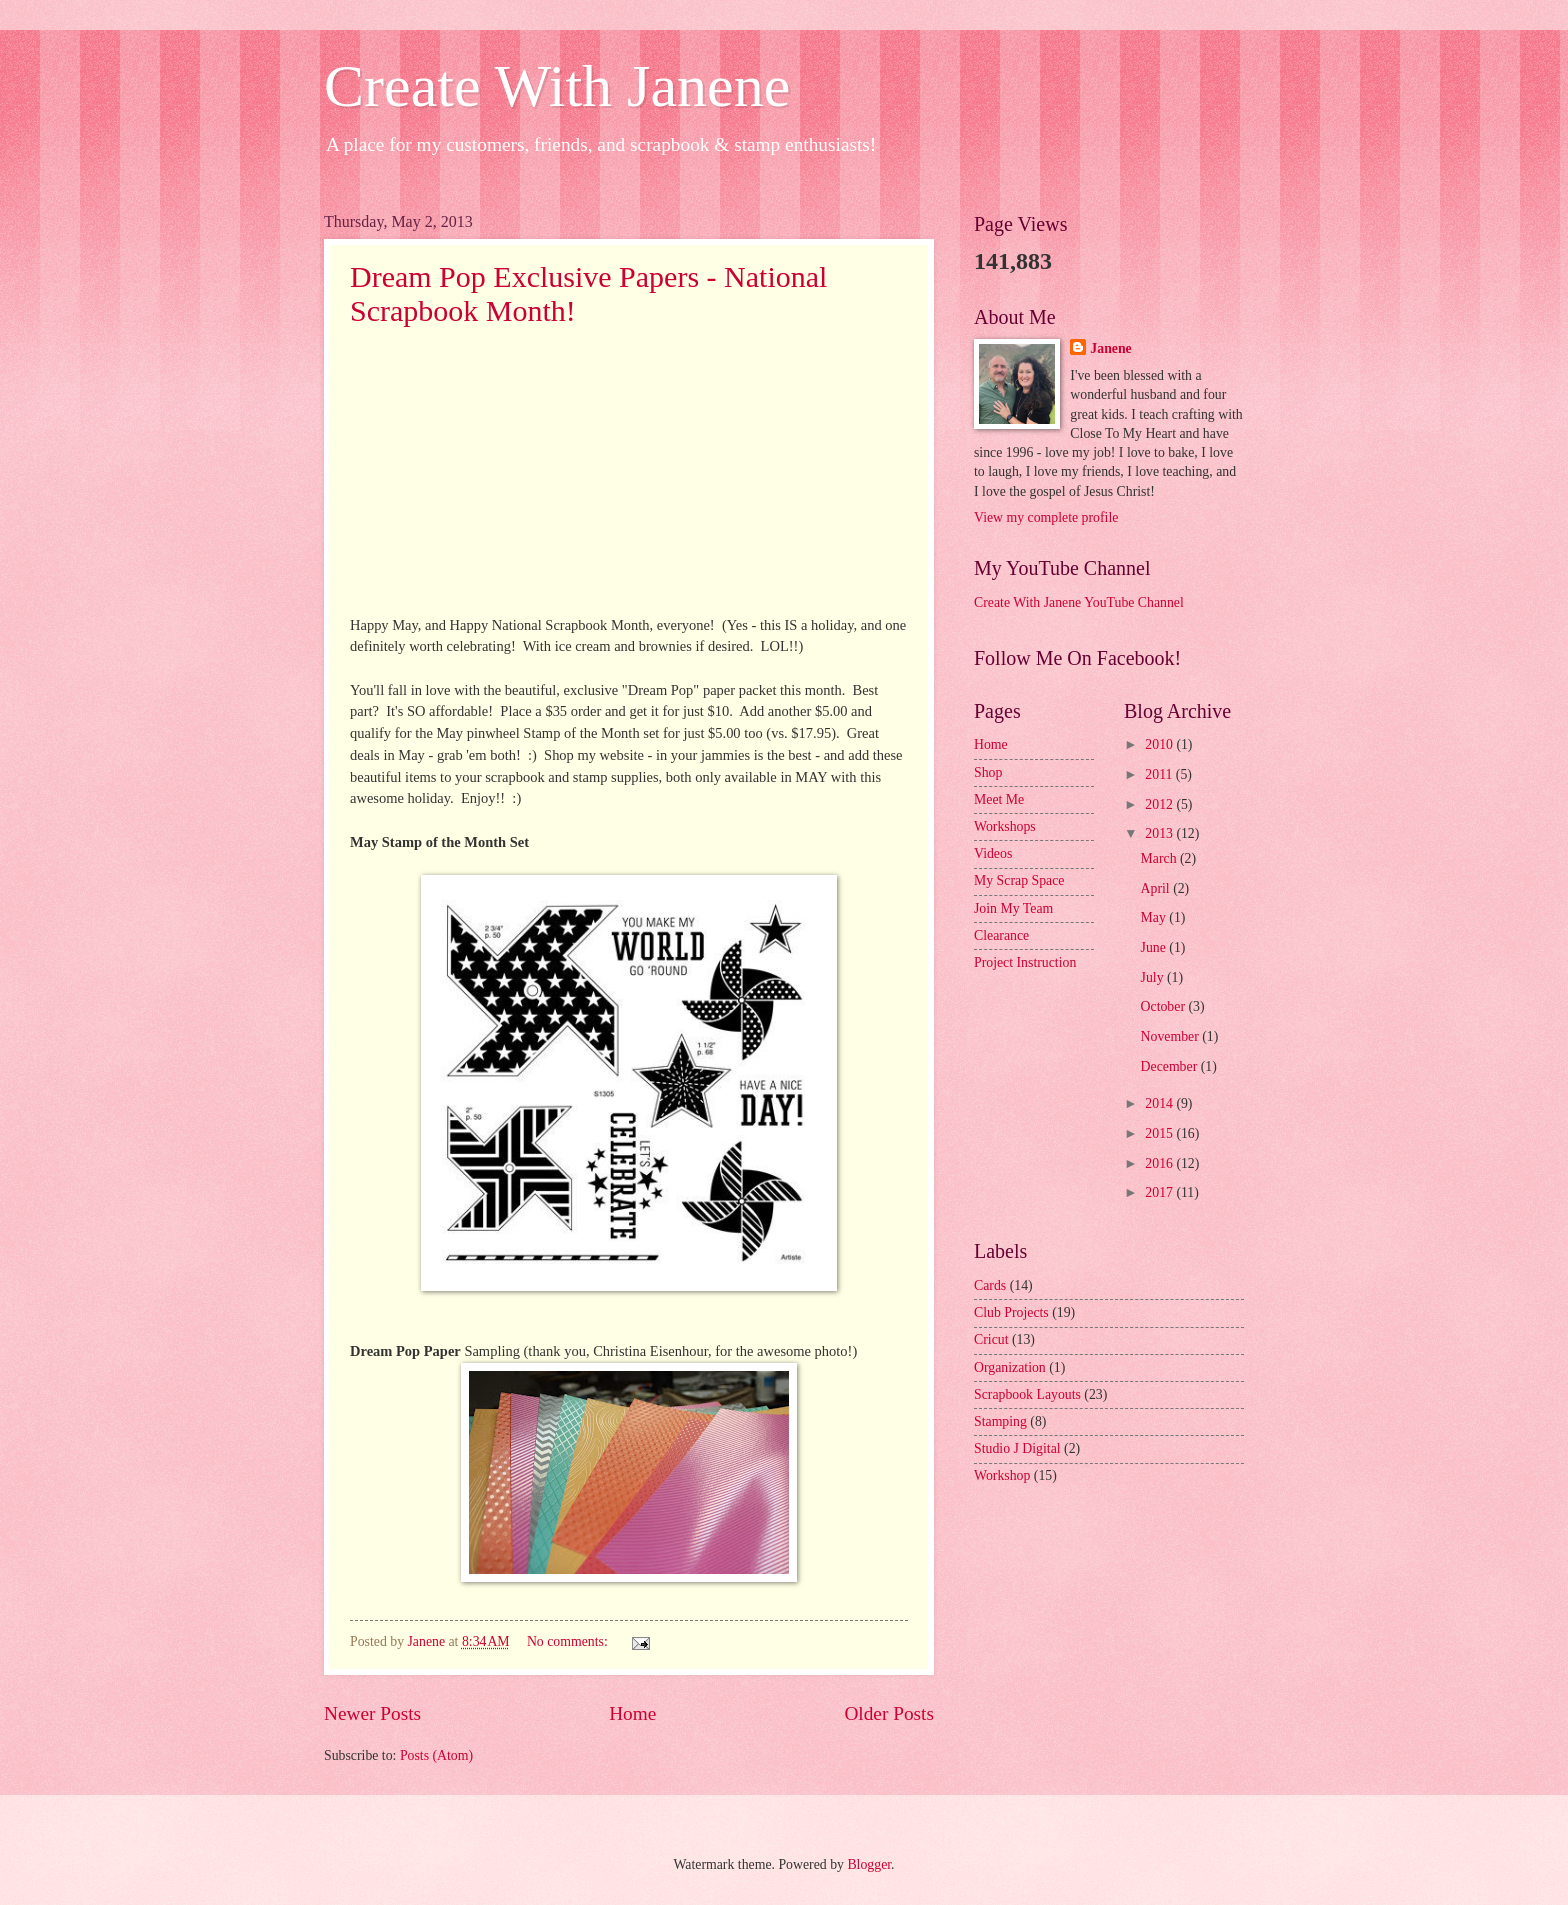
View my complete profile (1046, 517)
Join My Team (1013, 908)
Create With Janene (557, 86)
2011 (1160, 774)
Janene (1110, 348)
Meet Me (999, 799)
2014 (1160, 1103)
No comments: (569, 1641)
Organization (1010, 1367)
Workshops (1005, 826)
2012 (1160, 804)
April (1157, 888)
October (1165, 1006)
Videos (993, 853)
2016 (1160, 1163)
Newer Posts (372, 1713)
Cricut (991, 1339)
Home (632, 1713)
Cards (990, 1285)
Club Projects (1011, 1312)
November (1172, 1036)
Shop (988, 772)
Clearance (1001, 935)
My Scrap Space (1019, 880)
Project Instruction (1025, 962)
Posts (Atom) (436, 1755)
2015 (1160, 1133)
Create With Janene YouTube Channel (1079, 602)
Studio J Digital (1017, 1448)
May (1155, 917)
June (1155, 947)
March (1160, 858)
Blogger (869, 1864)
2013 (1160, 833)
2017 (1160, 1192)
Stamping (1000, 1421)
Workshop (1002, 1475)
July (1154, 977)
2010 (1160, 744)
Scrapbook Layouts (1027, 1394)
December (1171, 1066)
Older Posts (889, 1713)
